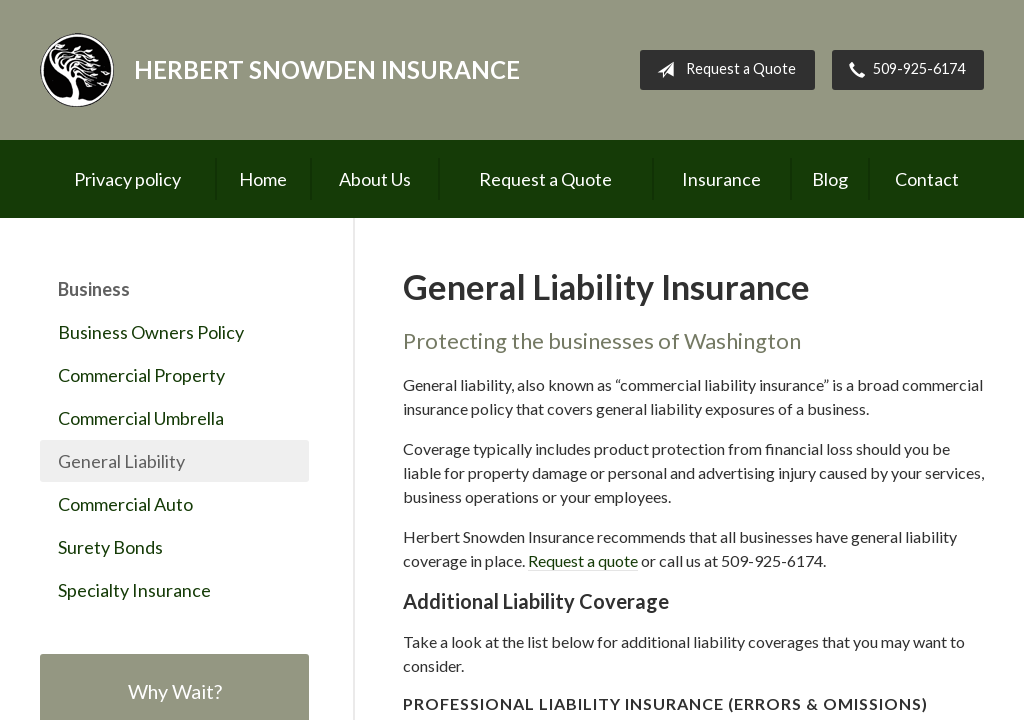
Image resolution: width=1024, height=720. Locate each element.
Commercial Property (141, 375)
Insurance (721, 179)
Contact (927, 179)
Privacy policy (127, 179)
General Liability (121, 461)
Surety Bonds (110, 547)
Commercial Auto (125, 504)
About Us (375, 179)
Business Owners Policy (151, 332)
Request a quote (583, 560)
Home (263, 179)
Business (94, 289)
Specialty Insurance (134, 590)
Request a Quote (722, 70)
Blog (830, 179)
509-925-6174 (903, 70)
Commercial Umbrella (141, 418)
